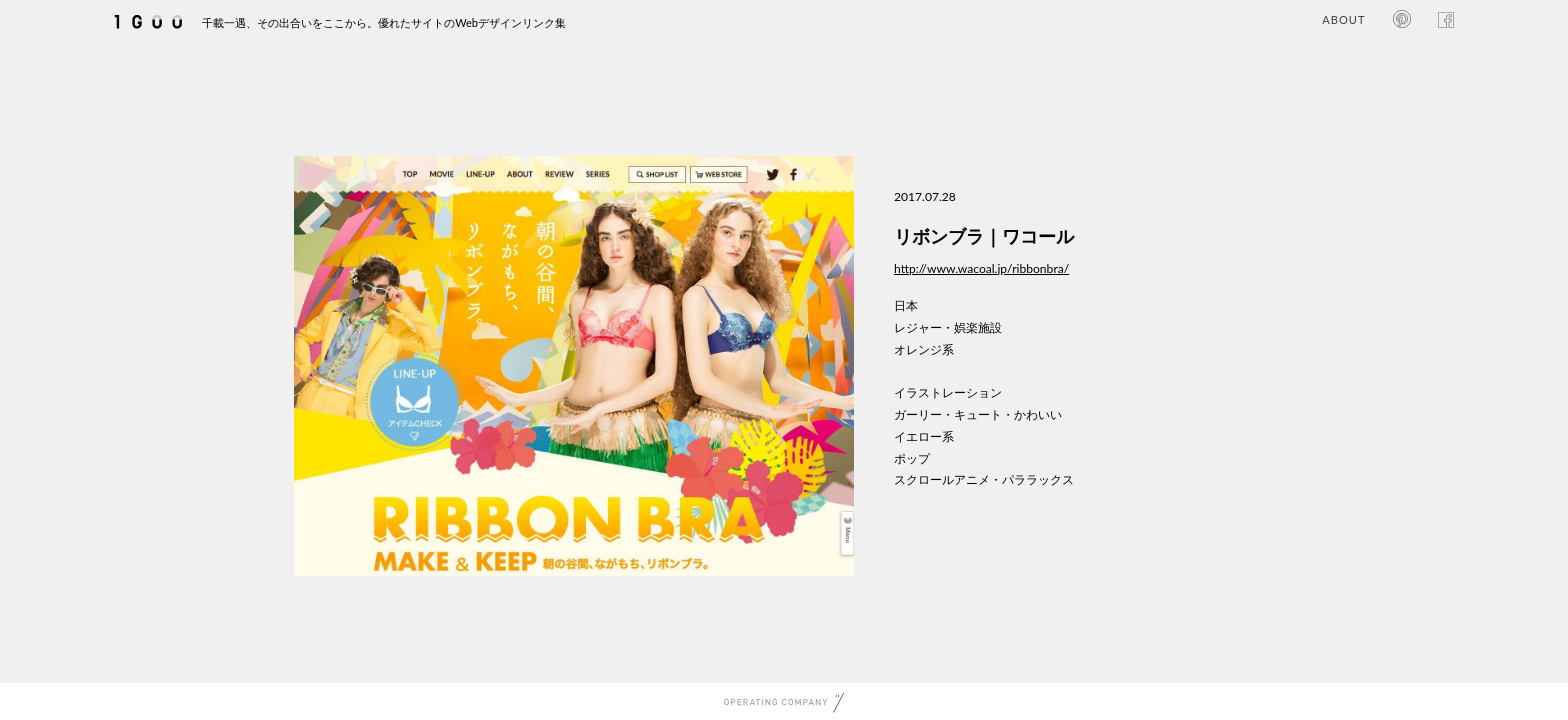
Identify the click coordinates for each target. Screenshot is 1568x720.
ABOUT (1343, 19)
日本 (906, 305)
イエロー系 (924, 436)
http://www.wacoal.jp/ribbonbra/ (981, 268)
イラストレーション (948, 392)
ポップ (912, 458)
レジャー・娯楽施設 (948, 327)
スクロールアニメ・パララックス (984, 479)
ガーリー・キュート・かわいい (978, 414)
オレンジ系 (924, 349)
